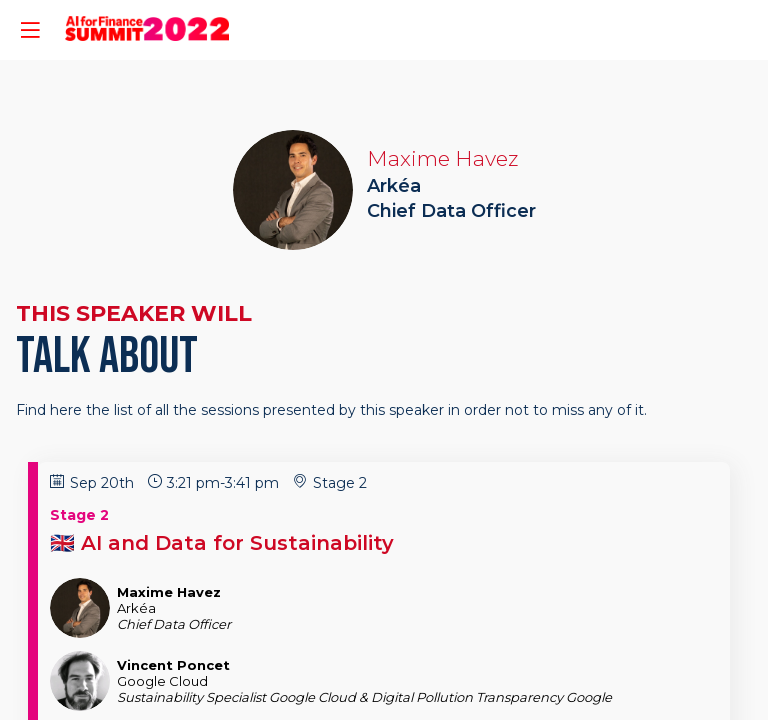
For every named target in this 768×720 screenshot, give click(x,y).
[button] (30, 30)
